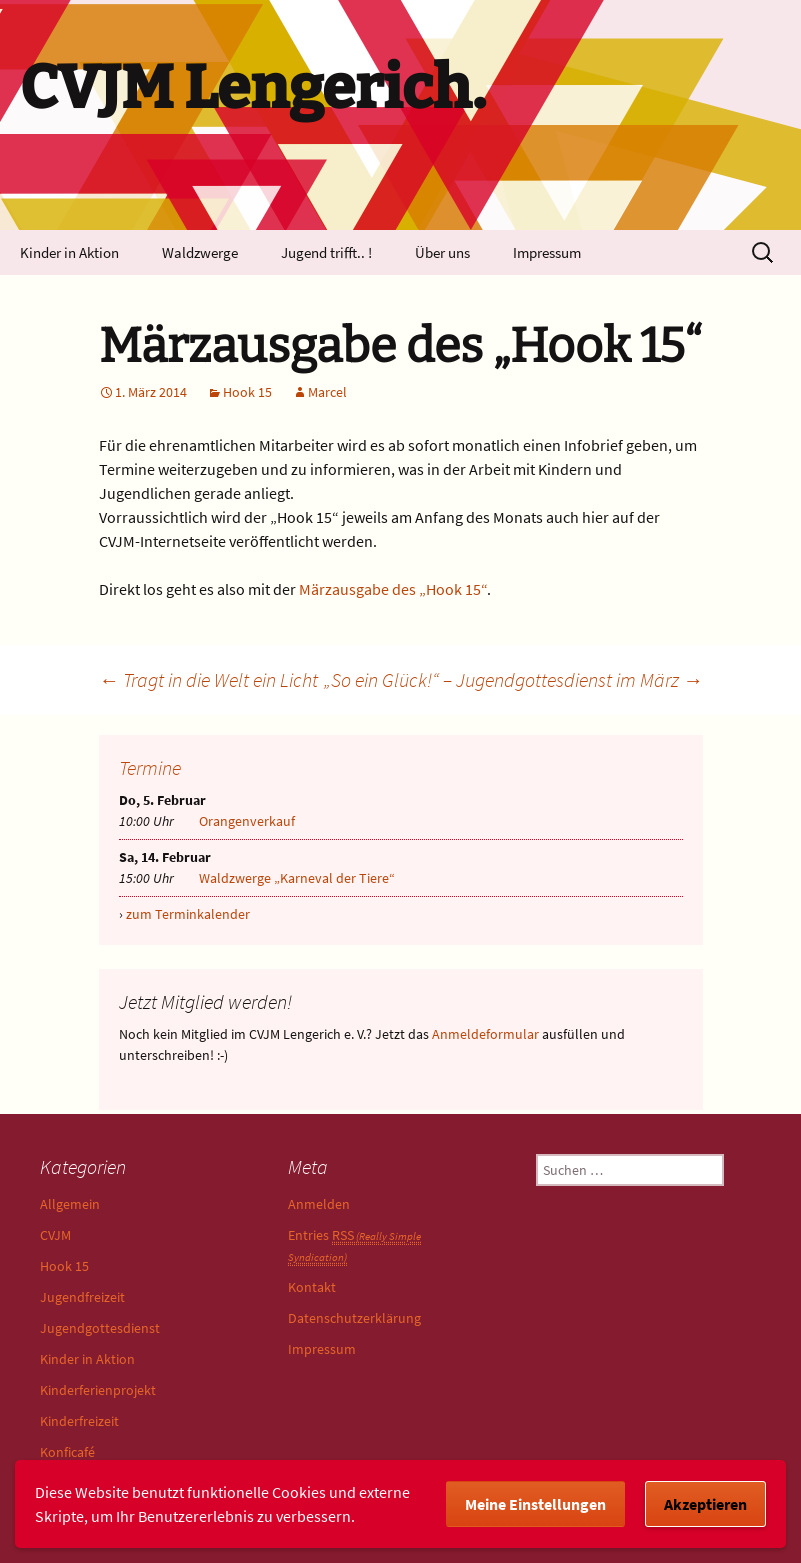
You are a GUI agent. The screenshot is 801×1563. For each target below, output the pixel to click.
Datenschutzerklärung (354, 1318)
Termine (150, 767)
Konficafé (67, 1452)
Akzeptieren (705, 1504)
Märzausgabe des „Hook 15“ (393, 589)
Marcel (327, 392)
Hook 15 (247, 392)
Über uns (442, 252)
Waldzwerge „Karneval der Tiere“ (297, 878)
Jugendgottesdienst (100, 1328)
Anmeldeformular (485, 1034)
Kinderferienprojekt (98, 1390)
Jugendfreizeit (82, 1297)
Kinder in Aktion (69, 252)
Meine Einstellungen (535, 1504)
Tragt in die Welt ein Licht (208, 679)
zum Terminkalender (188, 914)
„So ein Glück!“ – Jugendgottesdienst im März (513, 679)
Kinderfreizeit (79, 1421)
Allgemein (70, 1204)
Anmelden (319, 1204)
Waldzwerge (200, 252)
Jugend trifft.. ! (326, 252)
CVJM (55, 1235)
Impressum (547, 252)
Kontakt (312, 1287)
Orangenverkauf (247, 821)
